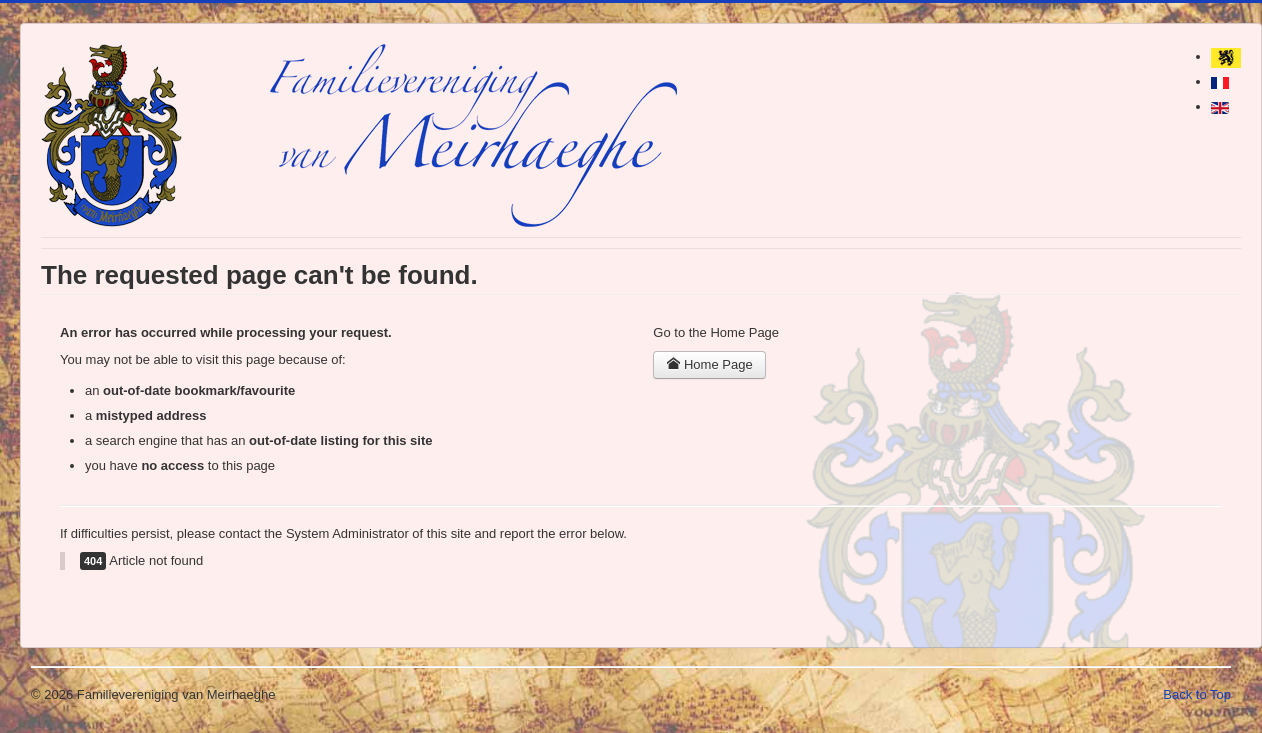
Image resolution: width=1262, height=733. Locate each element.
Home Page (709, 364)
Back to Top (1197, 694)
